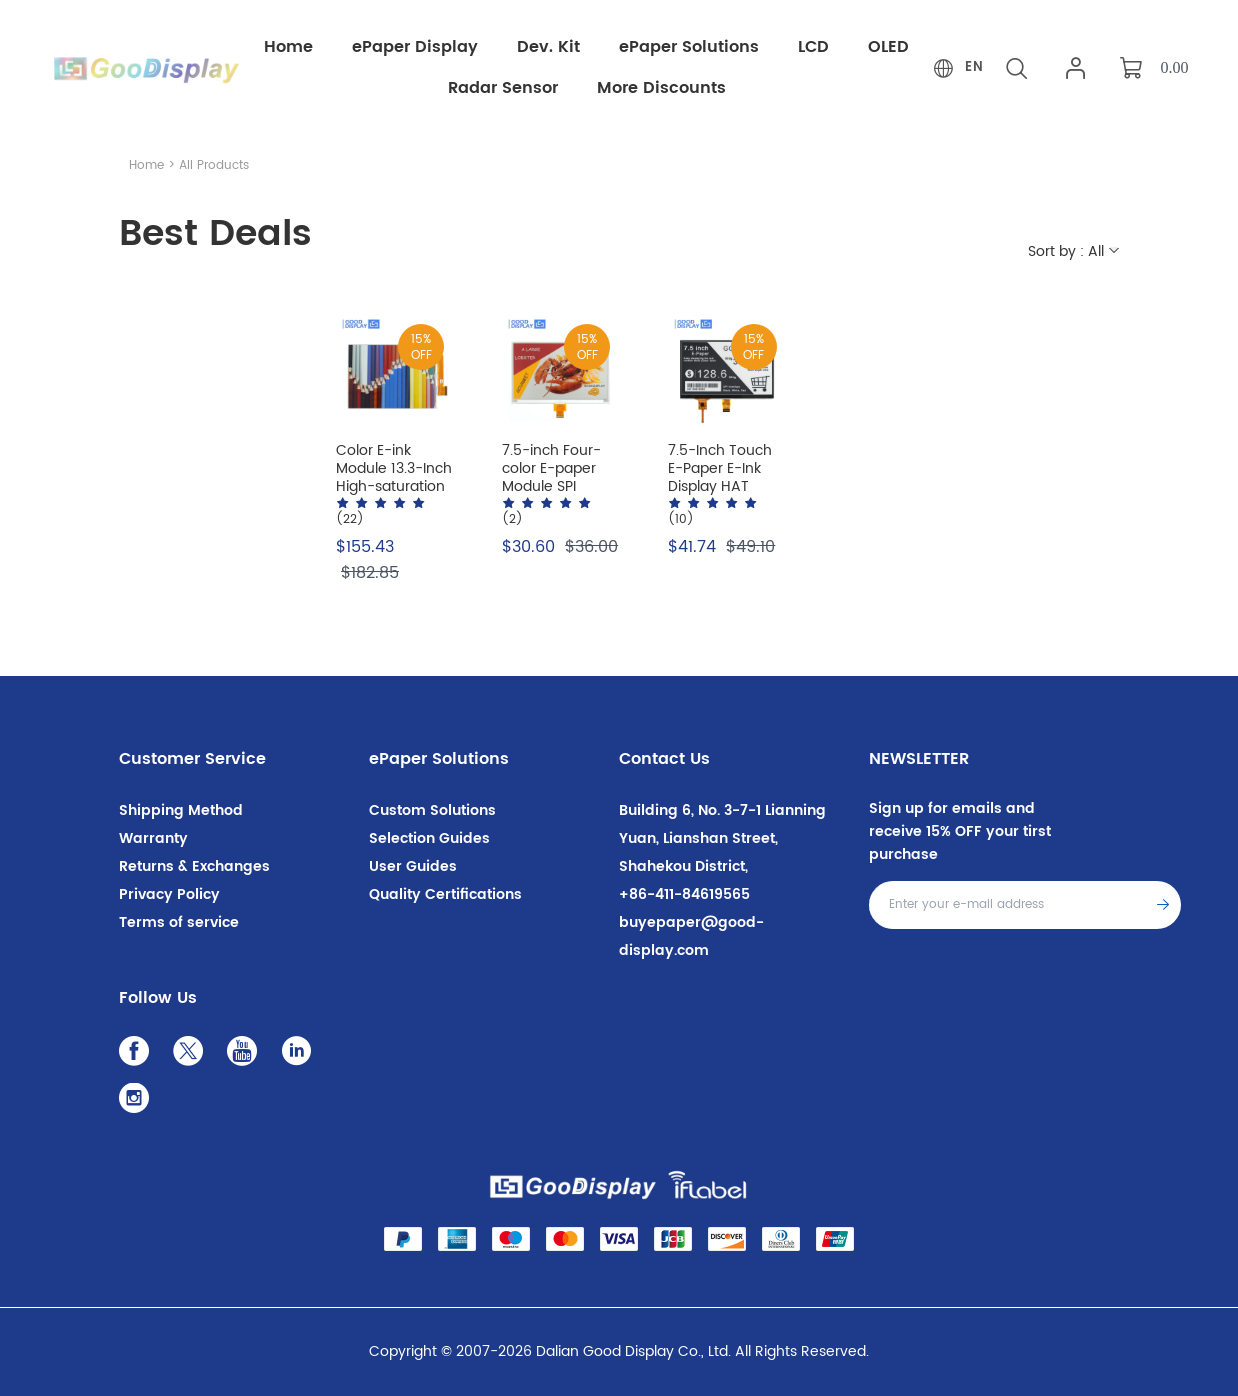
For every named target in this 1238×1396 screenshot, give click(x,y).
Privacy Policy (169, 894)
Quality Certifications (445, 894)
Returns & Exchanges (194, 866)
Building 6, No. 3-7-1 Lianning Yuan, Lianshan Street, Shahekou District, (722, 838)
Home (146, 165)
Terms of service (179, 922)
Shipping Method (181, 810)
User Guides (413, 866)
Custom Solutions (432, 810)
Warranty (153, 838)
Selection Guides (429, 838)
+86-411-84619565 (684, 894)
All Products (214, 165)
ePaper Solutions (439, 759)
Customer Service (192, 759)
